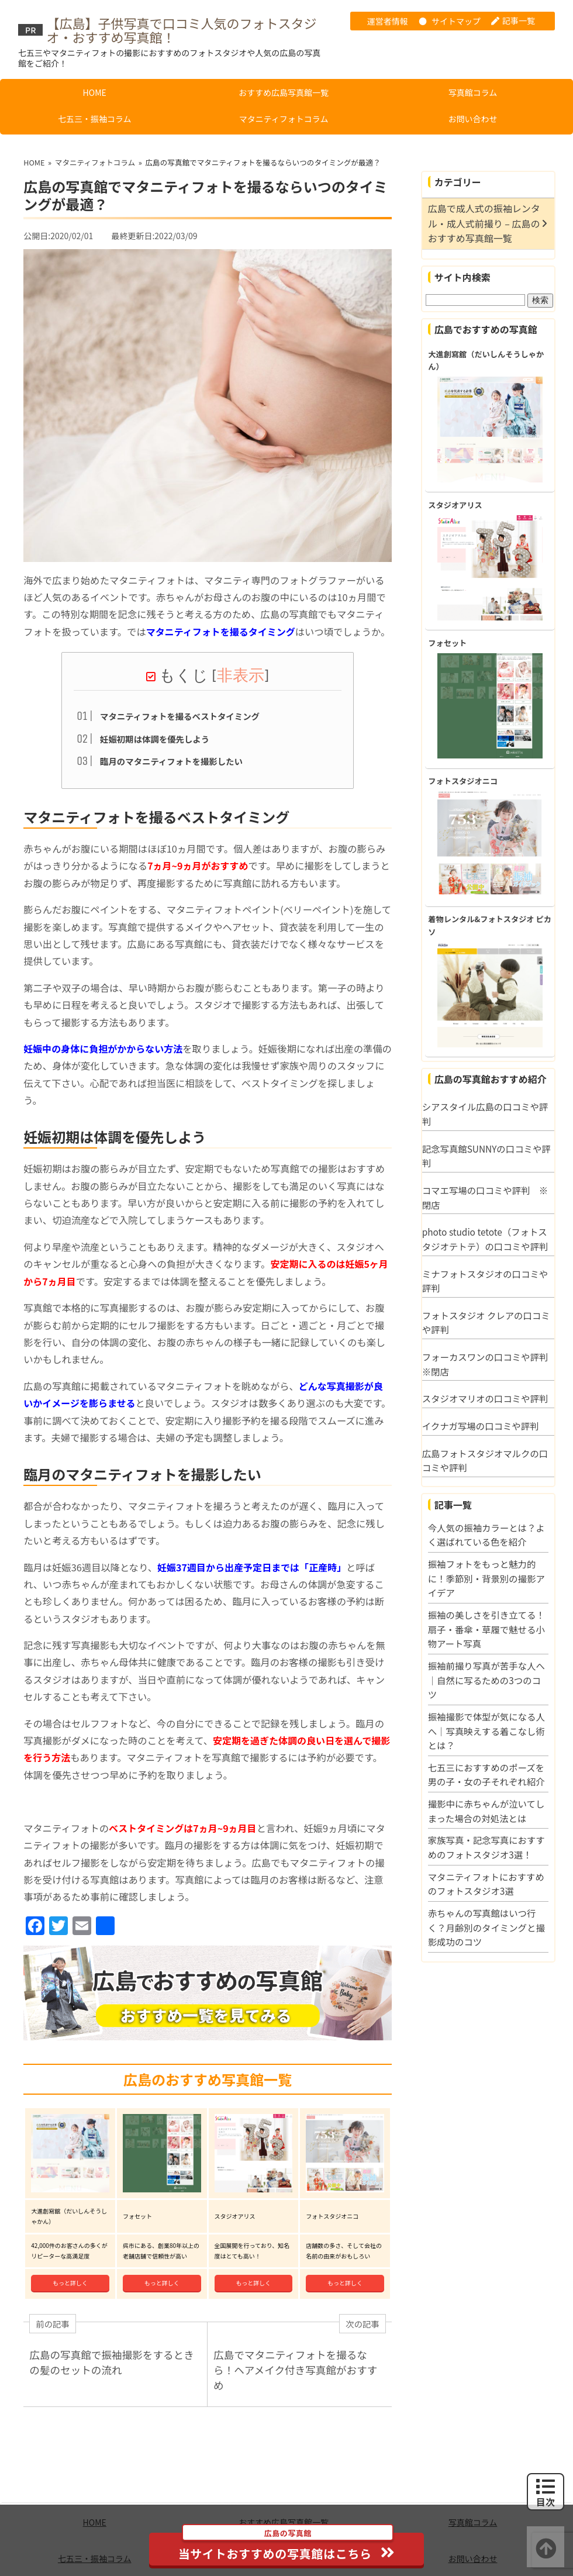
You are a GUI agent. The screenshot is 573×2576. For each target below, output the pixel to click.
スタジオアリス (455, 505)
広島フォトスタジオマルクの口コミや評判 (485, 1460)
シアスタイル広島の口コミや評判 (485, 1113)
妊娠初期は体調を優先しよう (154, 737)
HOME (94, 92)
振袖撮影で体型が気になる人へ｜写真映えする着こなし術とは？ (486, 1730)
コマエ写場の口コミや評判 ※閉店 (485, 1197)
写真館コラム (473, 92)
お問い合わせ (472, 119)
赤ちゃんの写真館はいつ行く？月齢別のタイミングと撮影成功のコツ (486, 1927)
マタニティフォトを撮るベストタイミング (180, 714)
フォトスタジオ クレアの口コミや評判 (486, 1322)
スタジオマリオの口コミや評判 (485, 1398)
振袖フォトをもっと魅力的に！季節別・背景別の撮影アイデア (486, 1578)
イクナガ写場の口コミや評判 (480, 1425)
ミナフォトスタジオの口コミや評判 (485, 1281)
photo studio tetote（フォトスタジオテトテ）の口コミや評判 (485, 1239)
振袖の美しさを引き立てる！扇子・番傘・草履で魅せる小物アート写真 (486, 1629)
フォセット (447, 643)
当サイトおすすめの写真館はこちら (286, 2547)
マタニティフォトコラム (284, 119)
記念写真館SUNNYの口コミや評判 (486, 1156)
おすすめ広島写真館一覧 (284, 92)
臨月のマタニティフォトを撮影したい (171, 760)
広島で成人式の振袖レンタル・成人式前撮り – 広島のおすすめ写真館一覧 (484, 223)
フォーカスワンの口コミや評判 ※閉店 (488, 1364)
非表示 (240, 673)
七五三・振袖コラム (95, 119)
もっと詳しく (70, 2246)
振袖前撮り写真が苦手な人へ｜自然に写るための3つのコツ (486, 1680)
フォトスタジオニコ (463, 781)
